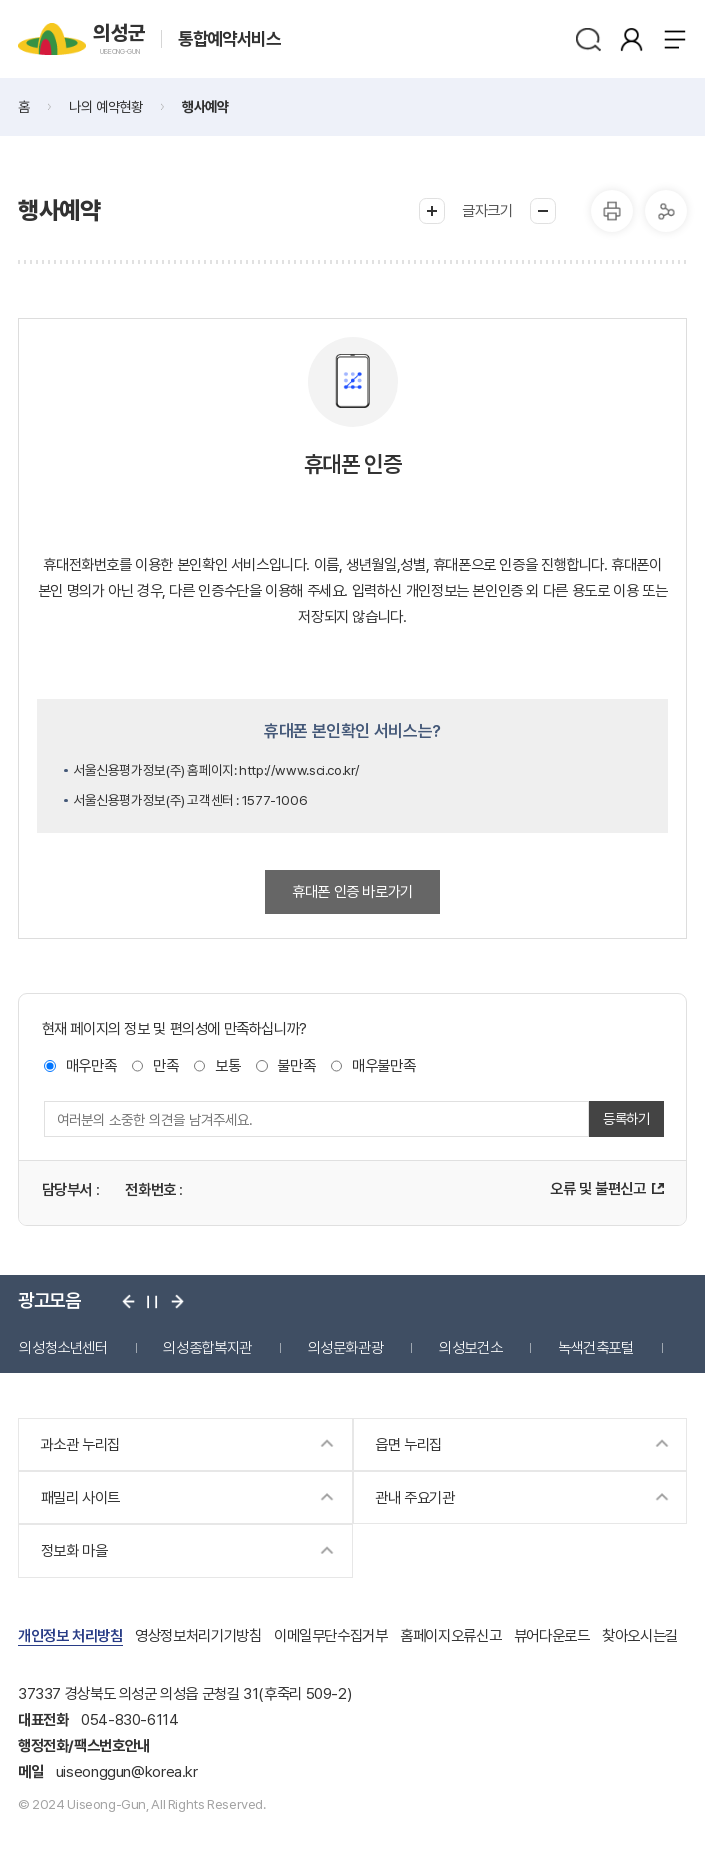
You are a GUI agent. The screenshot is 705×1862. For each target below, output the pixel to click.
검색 (587, 39)
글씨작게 (543, 211)
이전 (128, 1301)
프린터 (612, 211)
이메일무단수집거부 (331, 1635)
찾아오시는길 (640, 1635)
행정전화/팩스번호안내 (84, 1745)
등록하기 (626, 1118)
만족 (165, 1065)
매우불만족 (383, 1065)
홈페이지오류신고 (450, 1635)
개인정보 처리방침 (70, 1635)
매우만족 (91, 1065)
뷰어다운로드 (552, 1635)
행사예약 (205, 106)
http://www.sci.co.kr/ (299, 770)
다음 (177, 1301)
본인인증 (631, 39)
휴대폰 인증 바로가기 (352, 891)
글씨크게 (432, 211)
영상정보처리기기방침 (198, 1635)
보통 (227, 1065)
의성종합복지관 (207, 1347)
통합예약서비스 (229, 39)
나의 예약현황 (105, 106)
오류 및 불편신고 (598, 1188)
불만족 (296, 1065)
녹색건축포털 (596, 1347)
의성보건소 (470, 1347)
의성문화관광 (346, 1347)
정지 (152, 1301)
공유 (666, 211)
